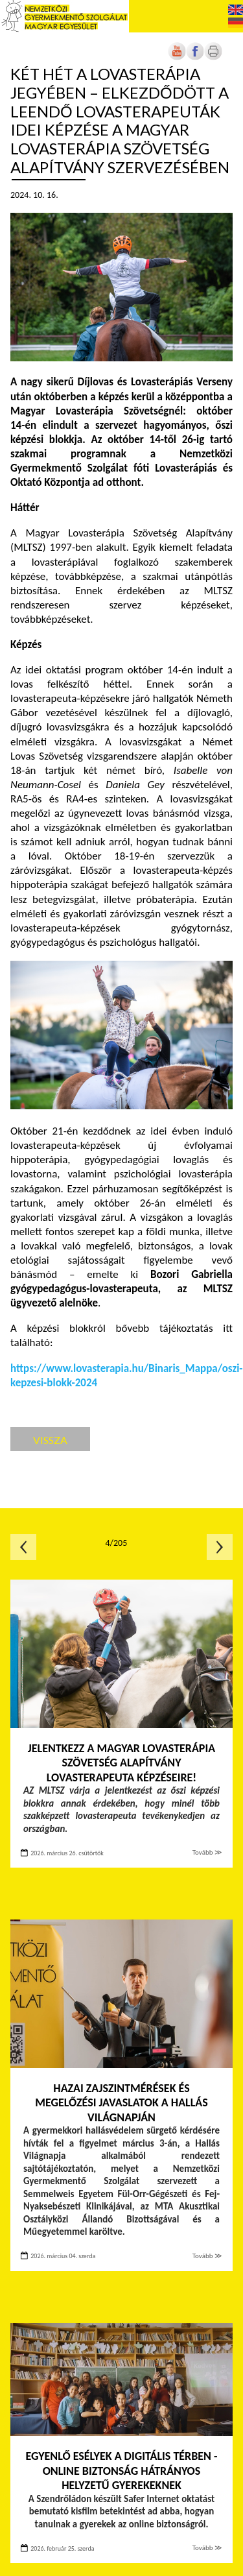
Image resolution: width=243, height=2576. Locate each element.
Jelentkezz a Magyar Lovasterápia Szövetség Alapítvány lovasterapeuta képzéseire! (121, 1763)
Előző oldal (23, 1547)
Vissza (50, 1440)
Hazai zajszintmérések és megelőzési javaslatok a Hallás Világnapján (121, 2103)
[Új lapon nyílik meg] (195, 57)
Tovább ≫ (207, 1852)
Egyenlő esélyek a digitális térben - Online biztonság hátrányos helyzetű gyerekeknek (121, 2470)
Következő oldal (220, 1547)
